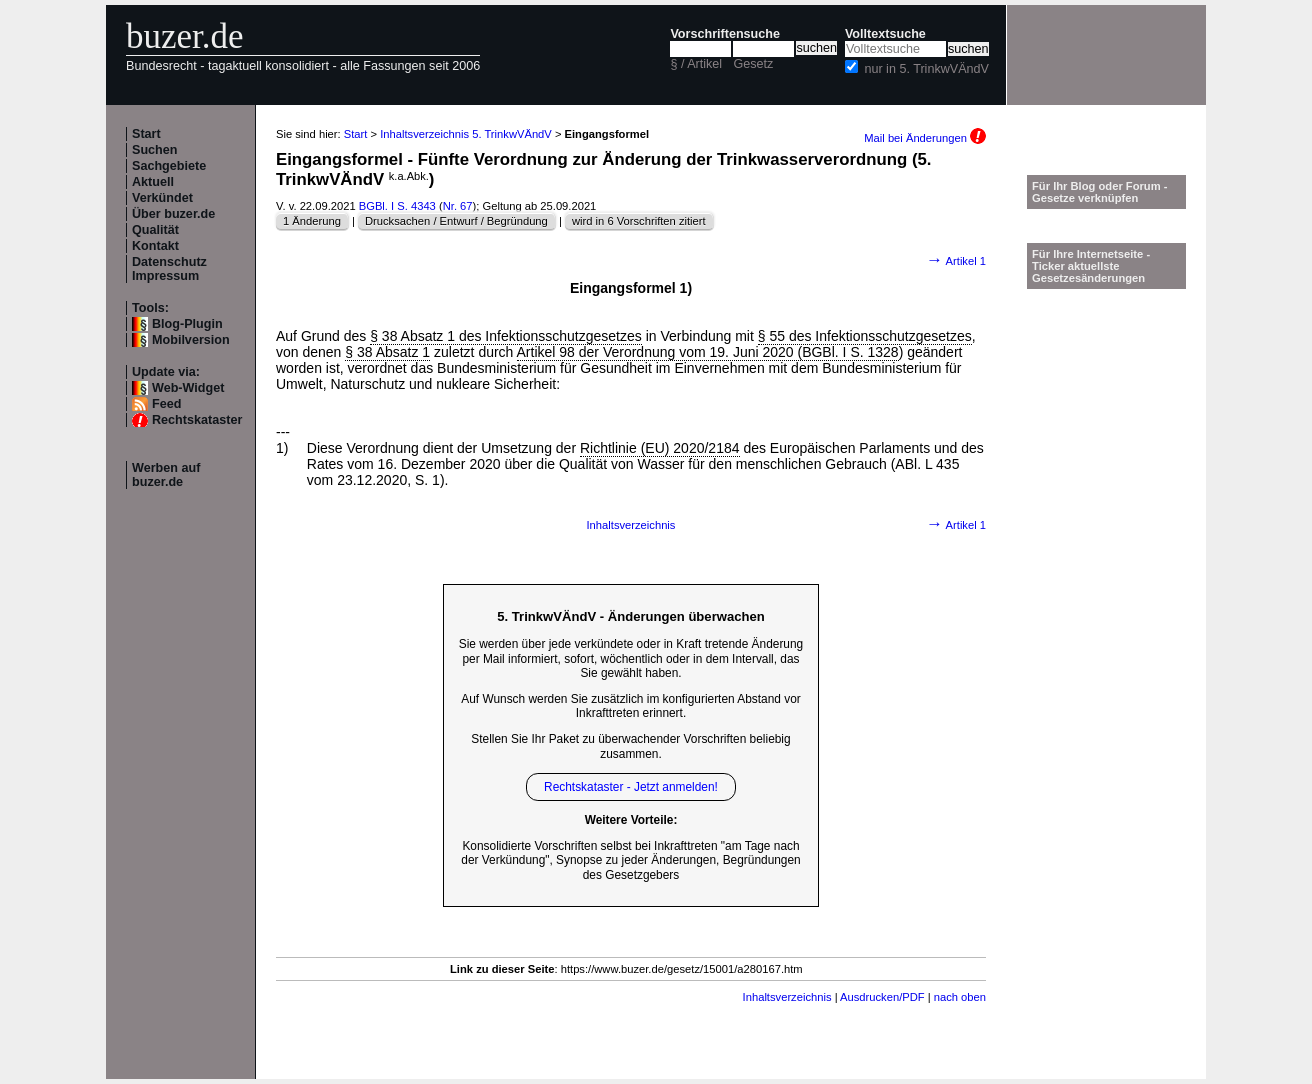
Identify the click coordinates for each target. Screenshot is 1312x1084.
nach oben (960, 997)
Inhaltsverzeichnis (631, 525)
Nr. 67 (458, 206)
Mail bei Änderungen (925, 138)
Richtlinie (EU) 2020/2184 (660, 448)
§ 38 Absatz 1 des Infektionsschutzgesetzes (506, 336)
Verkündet (162, 198)
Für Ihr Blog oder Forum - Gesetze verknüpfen (1100, 192)
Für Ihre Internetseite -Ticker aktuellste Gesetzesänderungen (1091, 266)
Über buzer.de (173, 214)
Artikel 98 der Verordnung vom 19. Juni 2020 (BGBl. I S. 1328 (708, 352)
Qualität (155, 230)
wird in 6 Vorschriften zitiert (639, 221)
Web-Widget (188, 388)
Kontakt (155, 246)
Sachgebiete (169, 166)
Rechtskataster (197, 420)
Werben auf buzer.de (166, 475)
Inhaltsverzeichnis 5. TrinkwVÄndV (466, 134)
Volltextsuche (885, 34)
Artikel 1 (956, 261)
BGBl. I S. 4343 (397, 206)
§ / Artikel (696, 64)
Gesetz (753, 64)
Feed (166, 404)
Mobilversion (191, 340)
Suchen (155, 150)
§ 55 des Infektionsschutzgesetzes (865, 336)
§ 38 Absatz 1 (387, 352)
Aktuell (153, 182)
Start (146, 134)
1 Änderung (312, 221)
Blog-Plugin (187, 324)
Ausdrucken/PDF (882, 997)
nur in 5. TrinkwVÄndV (926, 69)
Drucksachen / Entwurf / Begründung (456, 221)
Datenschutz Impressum (169, 269)
